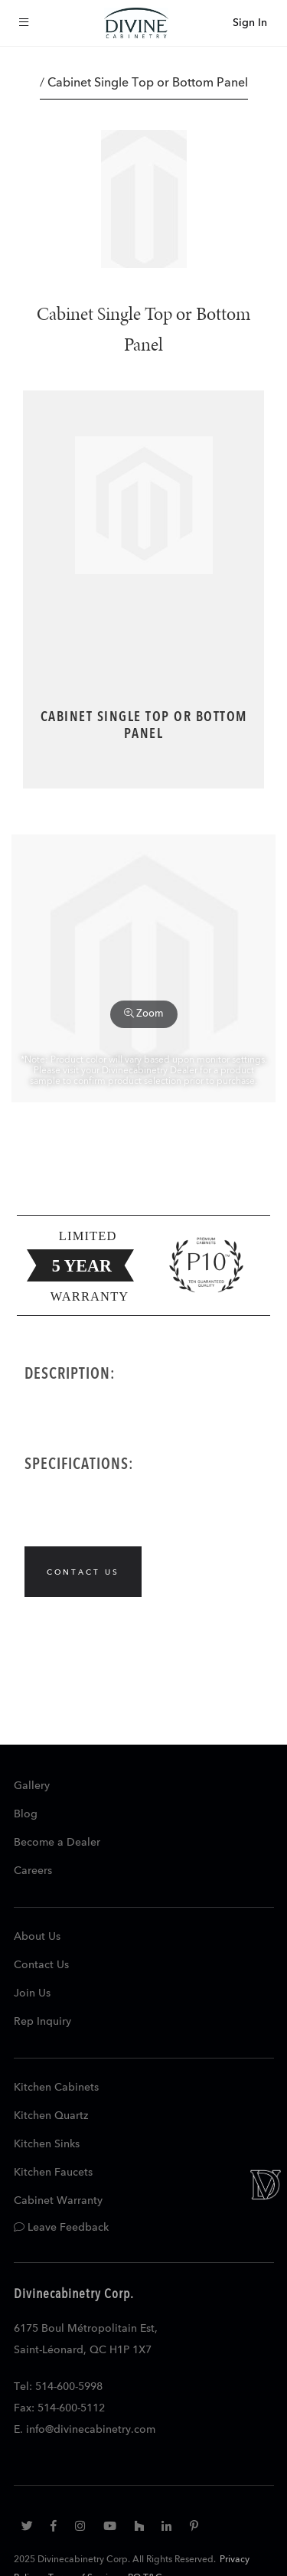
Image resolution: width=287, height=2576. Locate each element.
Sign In (250, 23)
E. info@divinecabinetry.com (84, 2429)
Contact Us (41, 1965)
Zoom (144, 1013)
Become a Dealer (57, 1842)
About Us (37, 1936)
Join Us (32, 1993)
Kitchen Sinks (47, 2144)
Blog (26, 1814)
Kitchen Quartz (51, 2116)
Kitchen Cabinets (56, 2087)
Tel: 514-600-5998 (58, 2387)
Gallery (32, 1786)
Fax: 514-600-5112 (59, 2408)
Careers (33, 1871)
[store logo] (136, 23)
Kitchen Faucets (53, 2172)
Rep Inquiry (42, 2021)
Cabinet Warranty (58, 2201)
